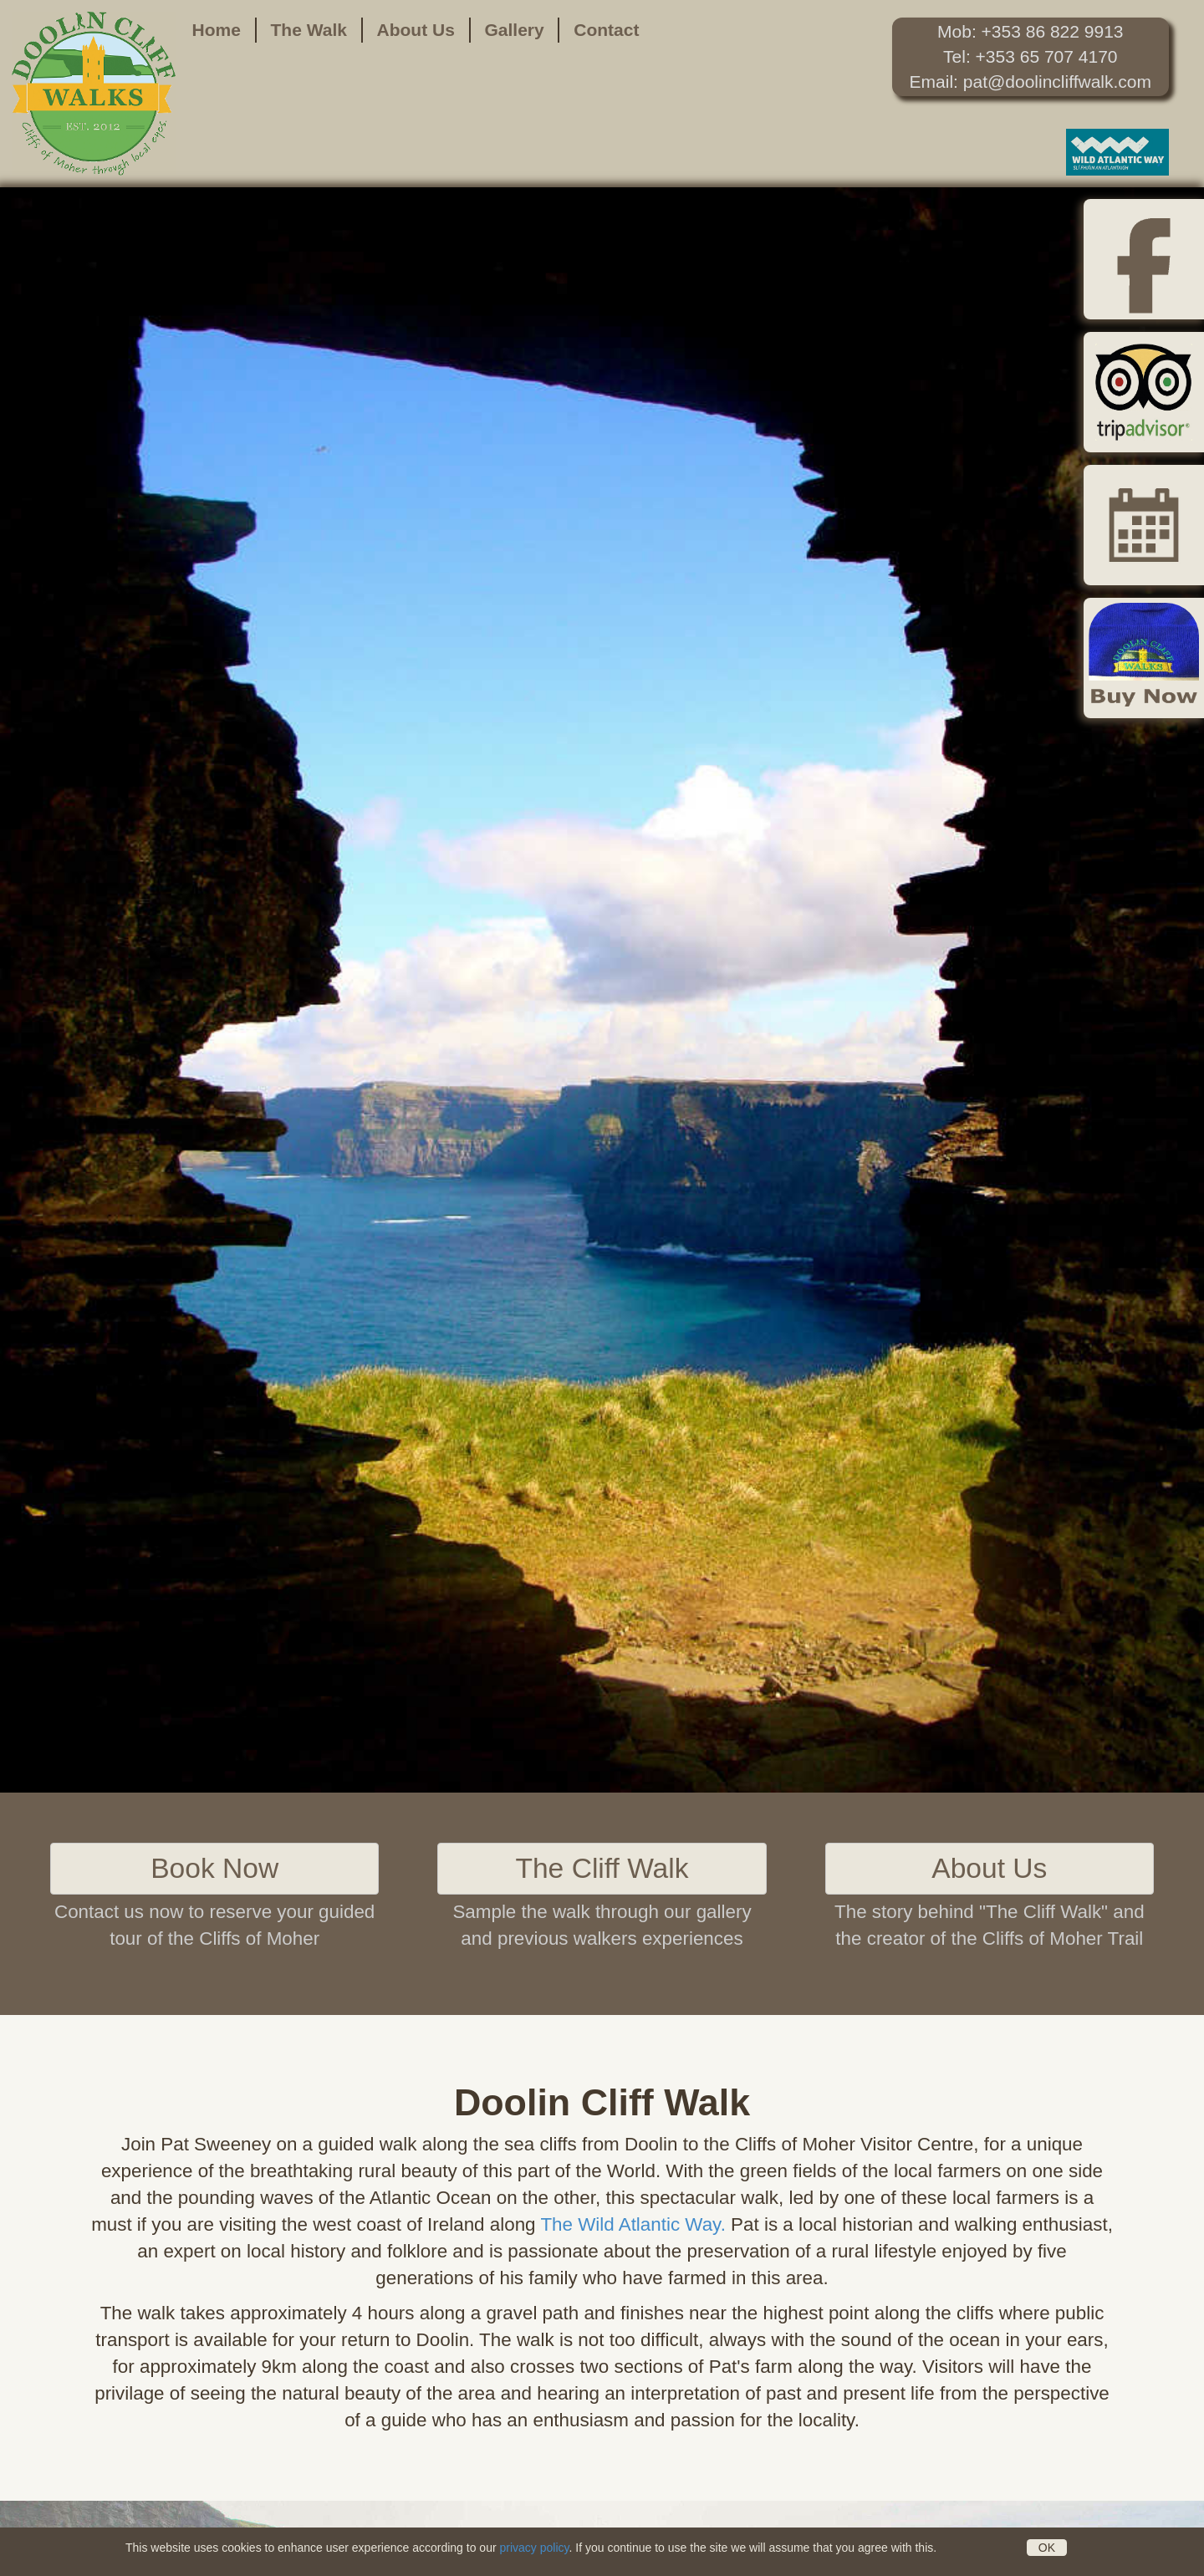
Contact (606, 29)
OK (1046, 2547)
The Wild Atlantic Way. (632, 2224)
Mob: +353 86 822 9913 (1030, 31)
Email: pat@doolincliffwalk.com (1030, 81)
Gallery (513, 29)
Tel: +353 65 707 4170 (1030, 56)
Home (216, 29)
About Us (416, 29)
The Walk (309, 29)
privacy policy (534, 2547)
